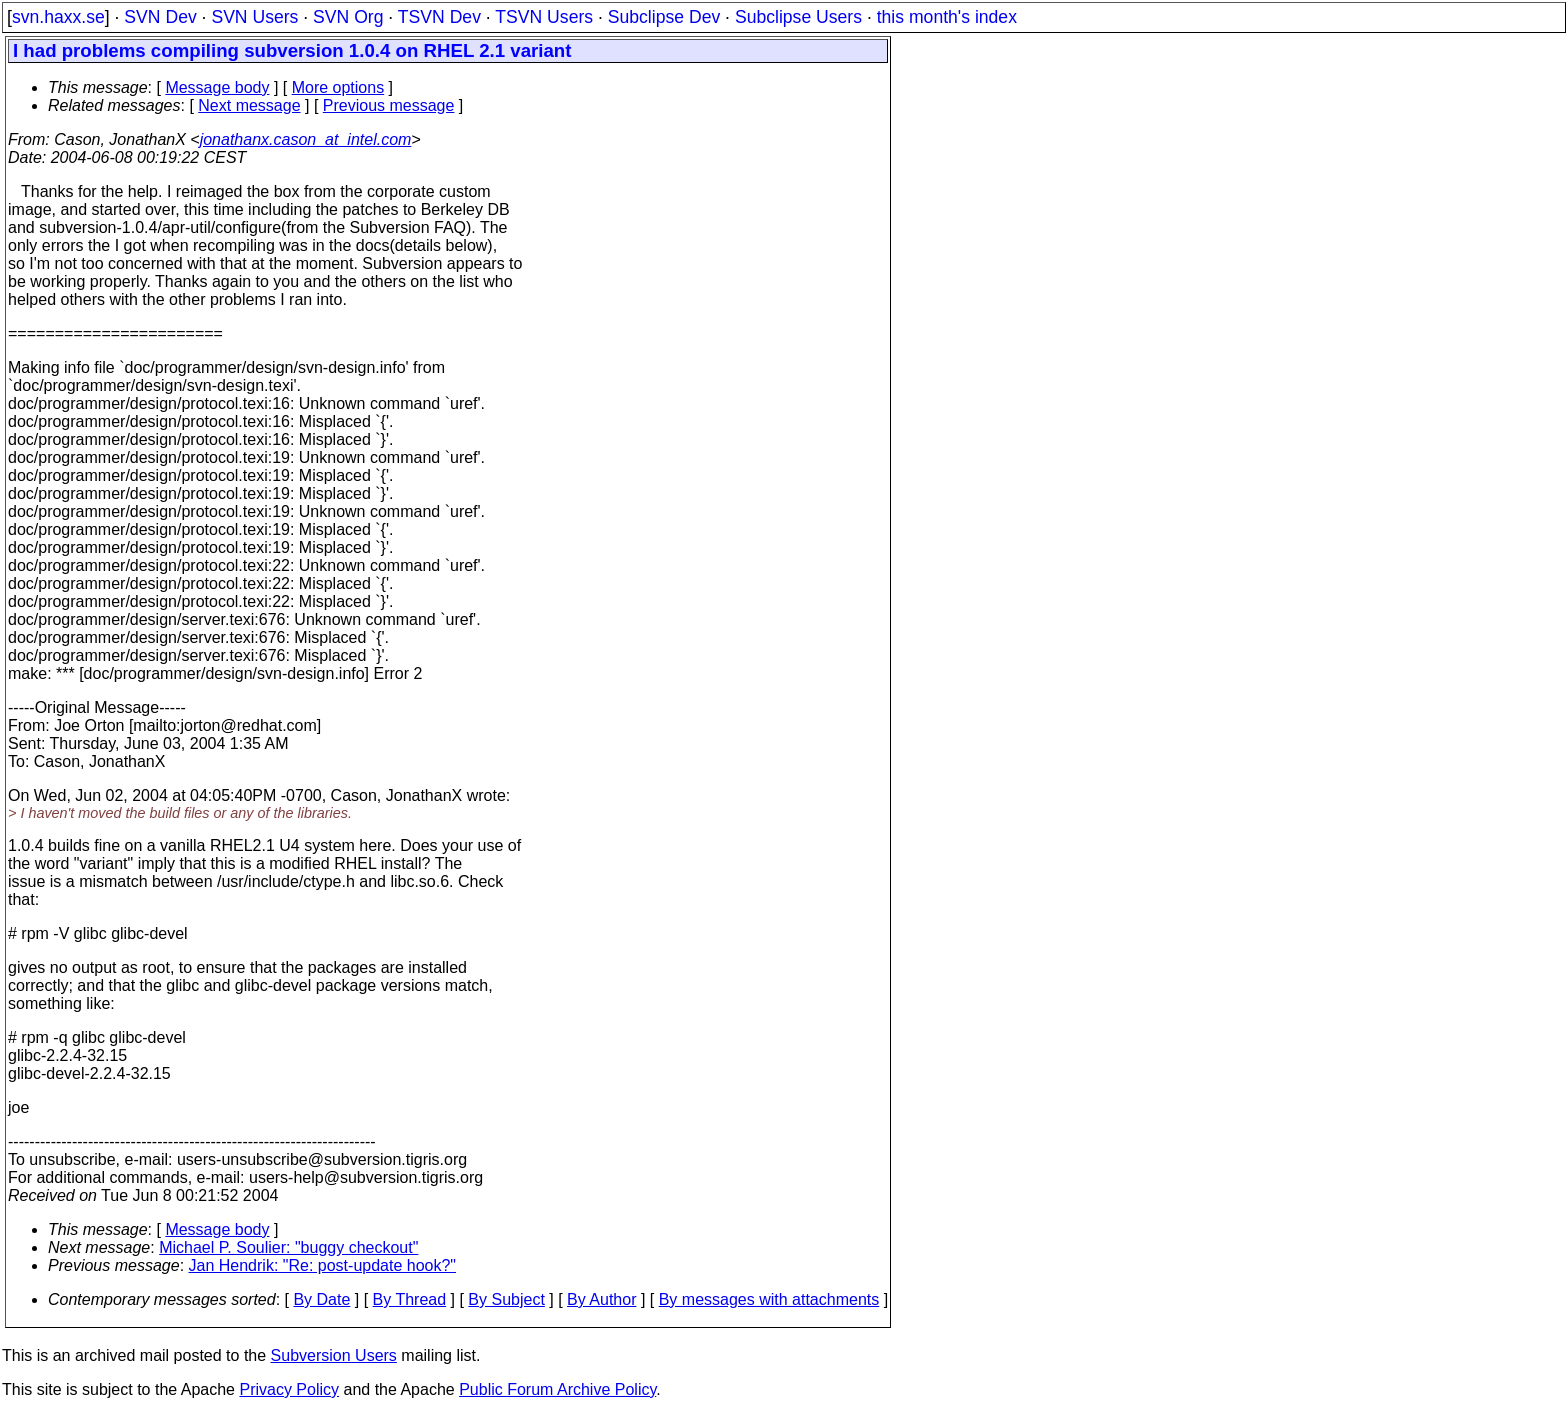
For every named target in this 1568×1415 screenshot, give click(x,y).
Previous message (389, 105)
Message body (217, 87)
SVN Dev (160, 17)
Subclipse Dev (664, 17)
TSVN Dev (439, 17)
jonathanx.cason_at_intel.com (306, 139)
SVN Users (254, 17)
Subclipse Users (798, 17)
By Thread (410, 1299)
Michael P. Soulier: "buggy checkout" (288, 1247)
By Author (601, 1299)
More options (338, 87)
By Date (321, 1299)
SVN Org (348, 17)
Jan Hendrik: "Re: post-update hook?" (323, 1265)
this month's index (947, 17)
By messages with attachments (769, 1299)
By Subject (506, 1299)
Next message (249, 105)
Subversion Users (334, 1355)
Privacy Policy (289, 1389)
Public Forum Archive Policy (557, 1389)
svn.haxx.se (58, 17)
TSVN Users (544, 17)
